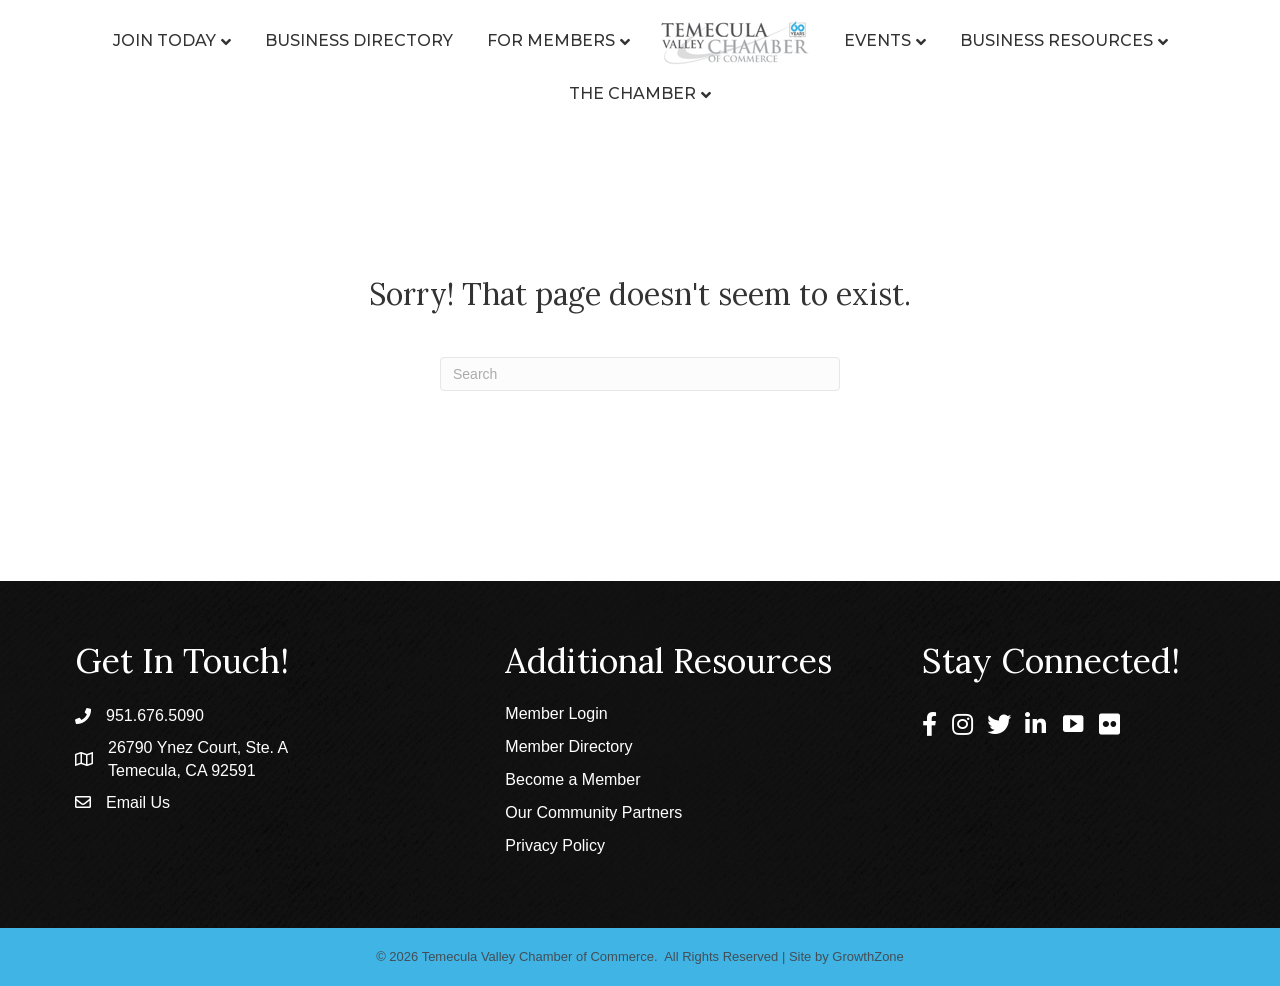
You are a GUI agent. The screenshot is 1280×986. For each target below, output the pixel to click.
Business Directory (359, 40)
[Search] (640, 374)
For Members (551, 40)
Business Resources (1056, 40)
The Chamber (632, 93)
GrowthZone (868, 956)
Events (877, 40)
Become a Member (572, 779)
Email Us (138, 802)
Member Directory (568, 746)
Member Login (556, 713)
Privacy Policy (555, 845)
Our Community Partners (593, 812)
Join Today (164, 40)
